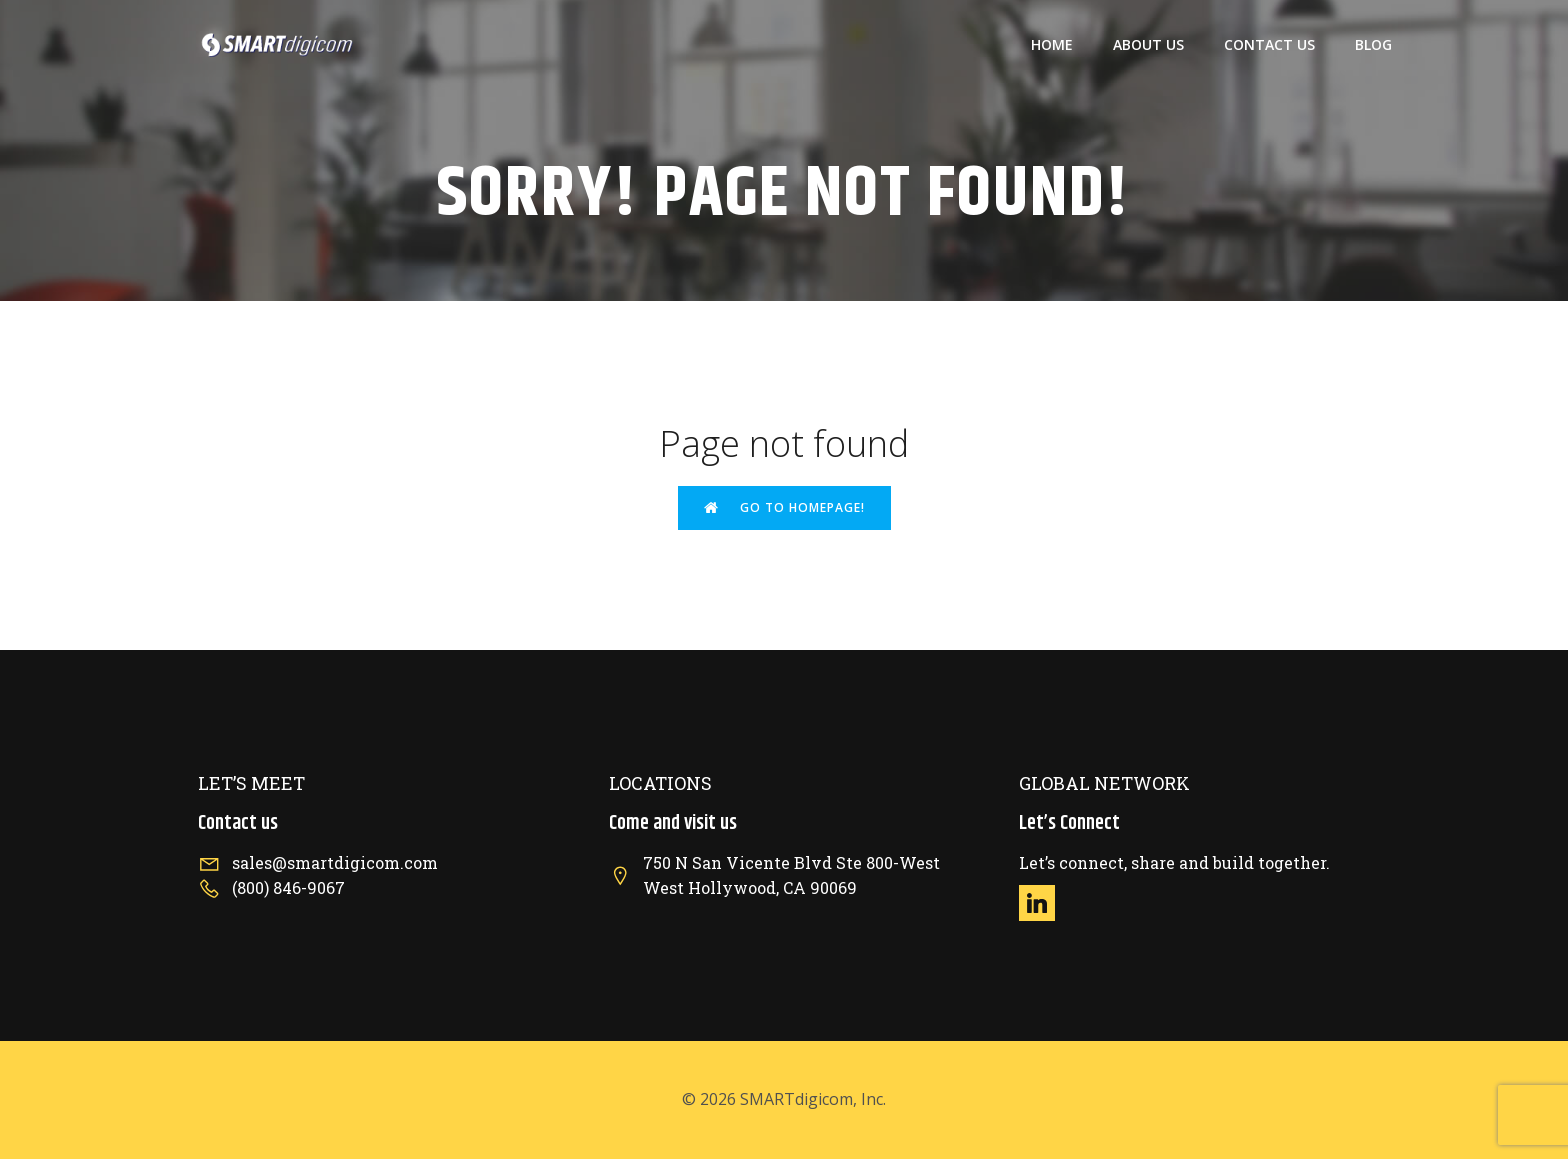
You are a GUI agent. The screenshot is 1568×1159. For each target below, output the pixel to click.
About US (1148, 45)
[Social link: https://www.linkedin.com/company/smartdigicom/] (1044, 903)
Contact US (1269, 45)
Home (1052, 45)
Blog (1373, 45)
